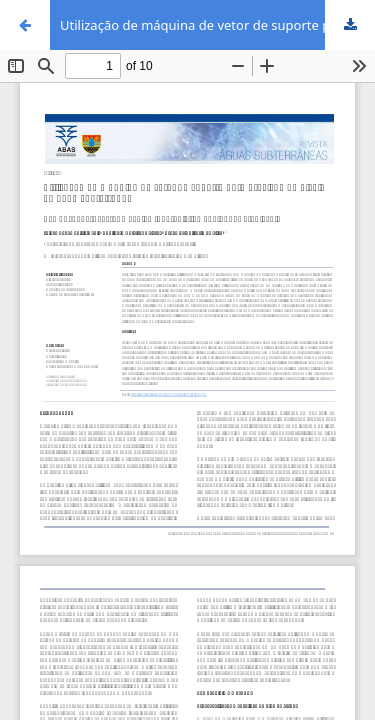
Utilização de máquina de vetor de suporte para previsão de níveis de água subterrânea (217, 25)
